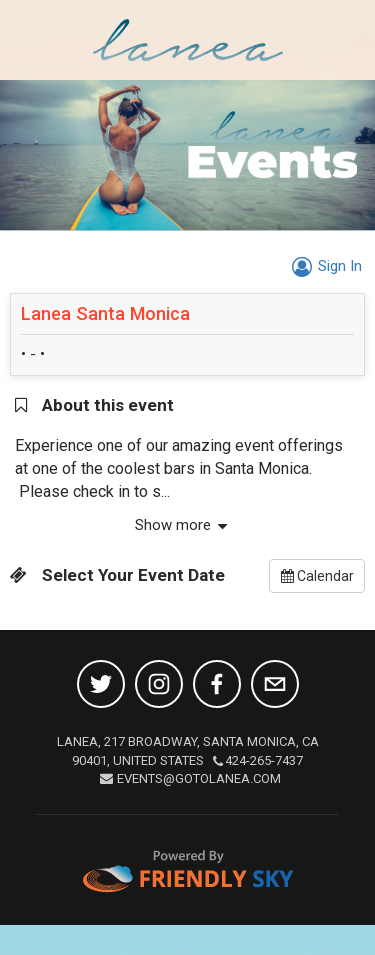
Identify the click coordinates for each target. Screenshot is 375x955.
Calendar (317, 576)
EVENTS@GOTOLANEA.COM (190, 778)
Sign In (324, 266)
